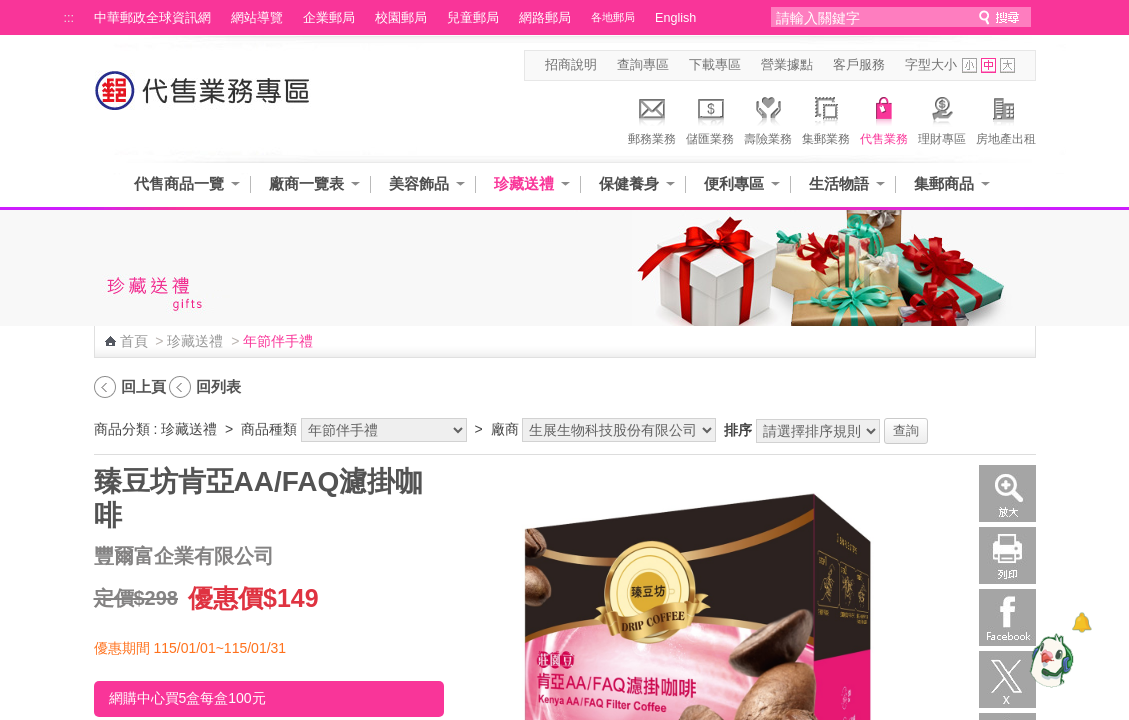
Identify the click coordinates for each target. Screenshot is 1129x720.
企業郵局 (329, 18)
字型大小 (931, 65)
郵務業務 (652, 118)
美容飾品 (419, 183)
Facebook (1007, 617)
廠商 (505, 429)
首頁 (134, 341)
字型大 (1007, 65)
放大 (1007, 493)
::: (69, 18)
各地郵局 (613, 17)
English (675, 18)
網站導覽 (257, 18)
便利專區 (734, 183)
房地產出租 (1006, 118)
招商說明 (571, 65)
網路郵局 (545, 18)
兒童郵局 (473, 18)
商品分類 (122, 429)
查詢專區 (643, 65)
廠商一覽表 (306, 183)
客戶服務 (859, 65)
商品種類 (269, 429)
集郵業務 (826, 118)
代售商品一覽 (179, 183)
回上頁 (143, 386)
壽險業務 (768, 118)
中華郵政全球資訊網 (152, 18)
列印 (1007, 555)
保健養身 (629, 183)
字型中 (988, 65)
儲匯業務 (710, 118)
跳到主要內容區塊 (10, 10)
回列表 (218, 386)
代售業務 (884, 118)
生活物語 (839, 183)
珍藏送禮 (524, 183)
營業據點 (787, 65)
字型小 (969, 65)
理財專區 (942, 118)
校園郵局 (401, 18)
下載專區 (715, 65)
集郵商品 (944, 183)
